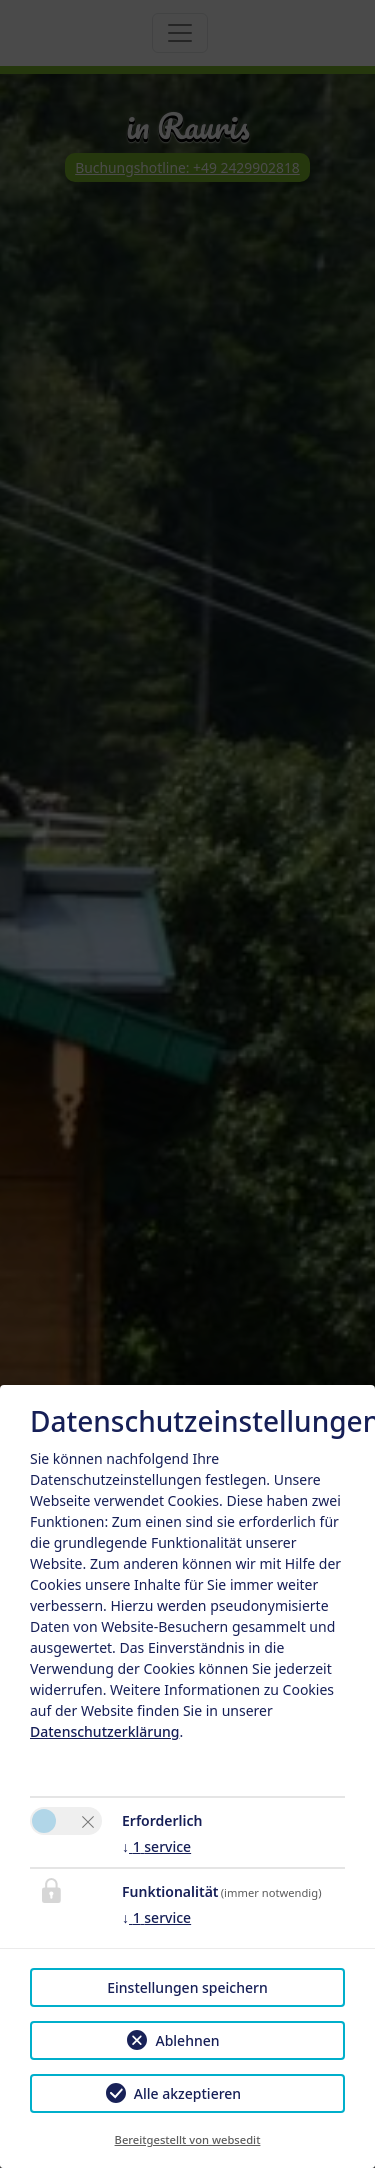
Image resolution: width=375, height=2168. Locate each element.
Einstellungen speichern (187, 1987)
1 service (156, 1846)
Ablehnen (187, 2040)
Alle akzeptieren (187, 2093)
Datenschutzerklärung (104, 1731)
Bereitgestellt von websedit (188, 2139)
